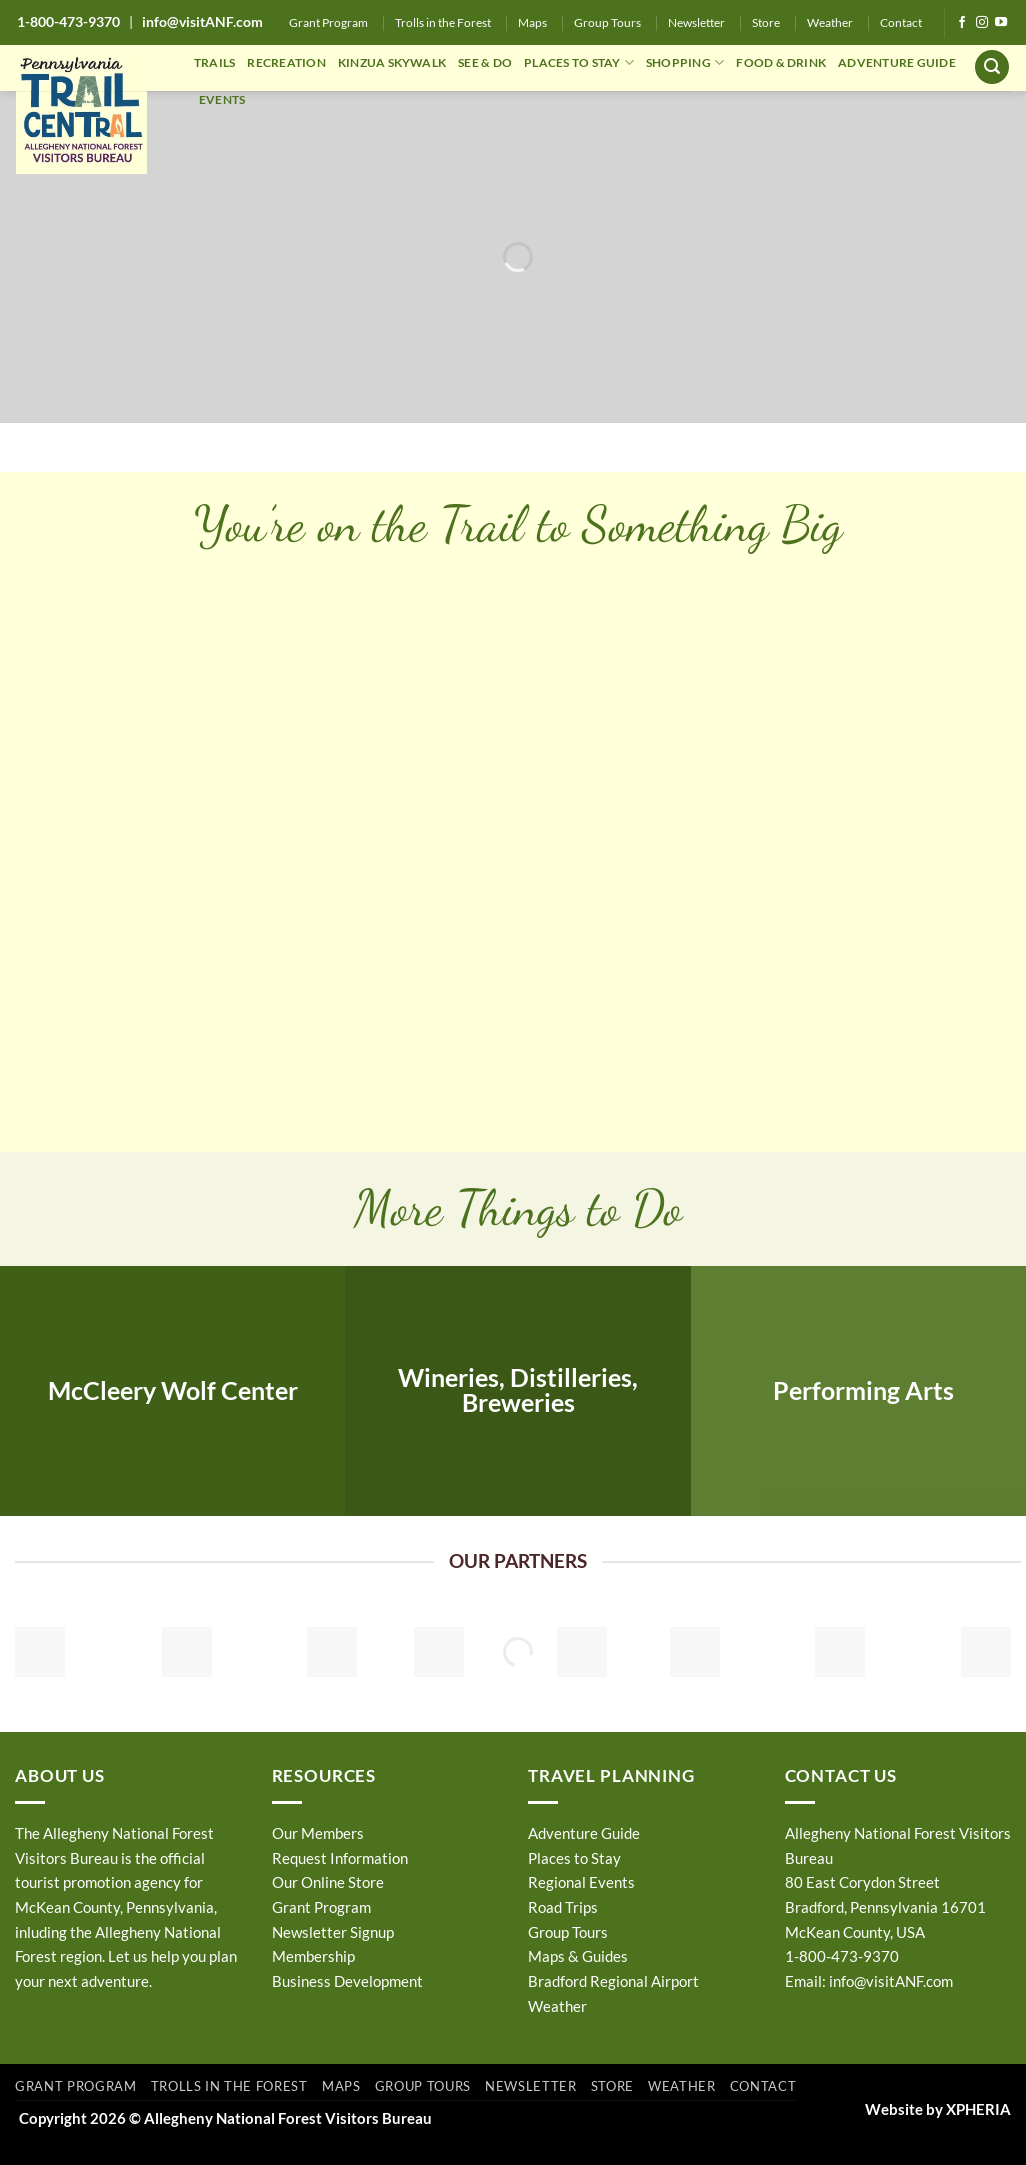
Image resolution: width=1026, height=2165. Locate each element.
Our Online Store (328, 1882)
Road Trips (563, 1907)
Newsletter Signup (333, 1932)
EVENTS (222, 99)
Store (766, 22)
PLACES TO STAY (579, 62)
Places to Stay (574, 1858)
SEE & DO (485, 62)
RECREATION (286, 62)
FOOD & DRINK (781, 62)
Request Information (340, 1858)
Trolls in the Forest (443, 22)
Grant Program (328, 22)
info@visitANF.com (891, 1981)
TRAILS (214, 62)
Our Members (318, 1833)
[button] (992, 67)
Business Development (347, 1981)
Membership (313, 1956)
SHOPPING (685, 62)
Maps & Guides (578, 1956)
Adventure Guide (584, 1833)
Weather (830, 22)
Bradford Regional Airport (613, 1981)
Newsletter (696, 22)
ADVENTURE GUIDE (897, 62)
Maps (532, 22)
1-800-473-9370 (68, 21)
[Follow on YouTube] (1001, 23)
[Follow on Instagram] (982, 23)
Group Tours (607, 22)
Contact (901, 22)
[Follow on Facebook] (962, 23)
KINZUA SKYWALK (392, 62)
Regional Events (581, 1882)
